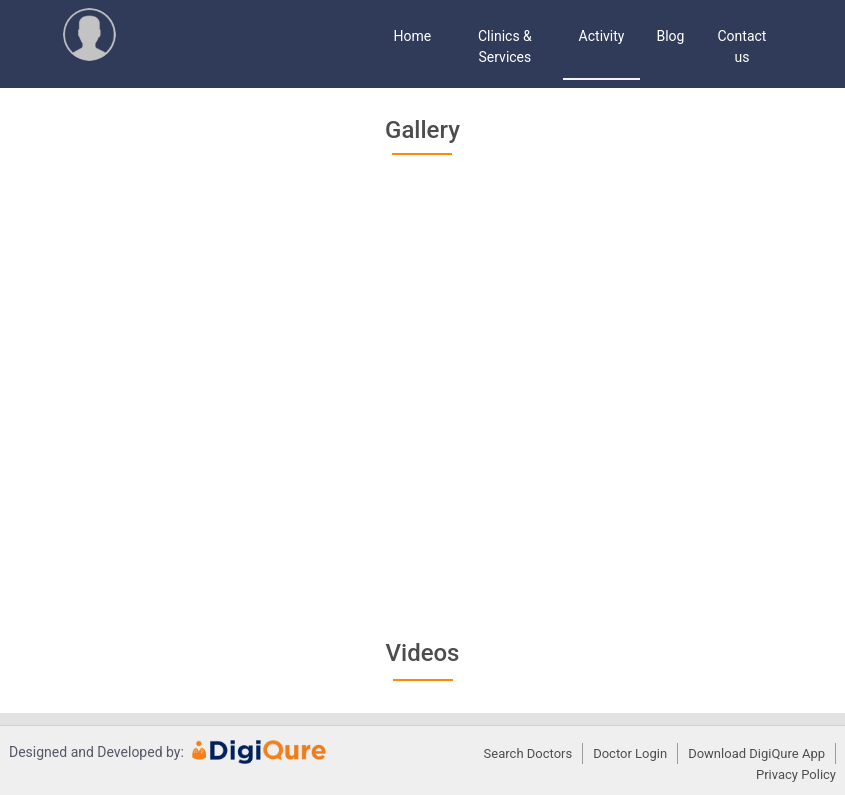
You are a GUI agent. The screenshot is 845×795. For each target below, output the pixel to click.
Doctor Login (630, 753)
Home (413, 36)
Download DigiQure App (756, 753)
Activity (602, 36)
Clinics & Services (505, 46)
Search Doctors (528, 753)
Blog (670, 36)
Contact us (742, 46)
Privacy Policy (796, 774)
